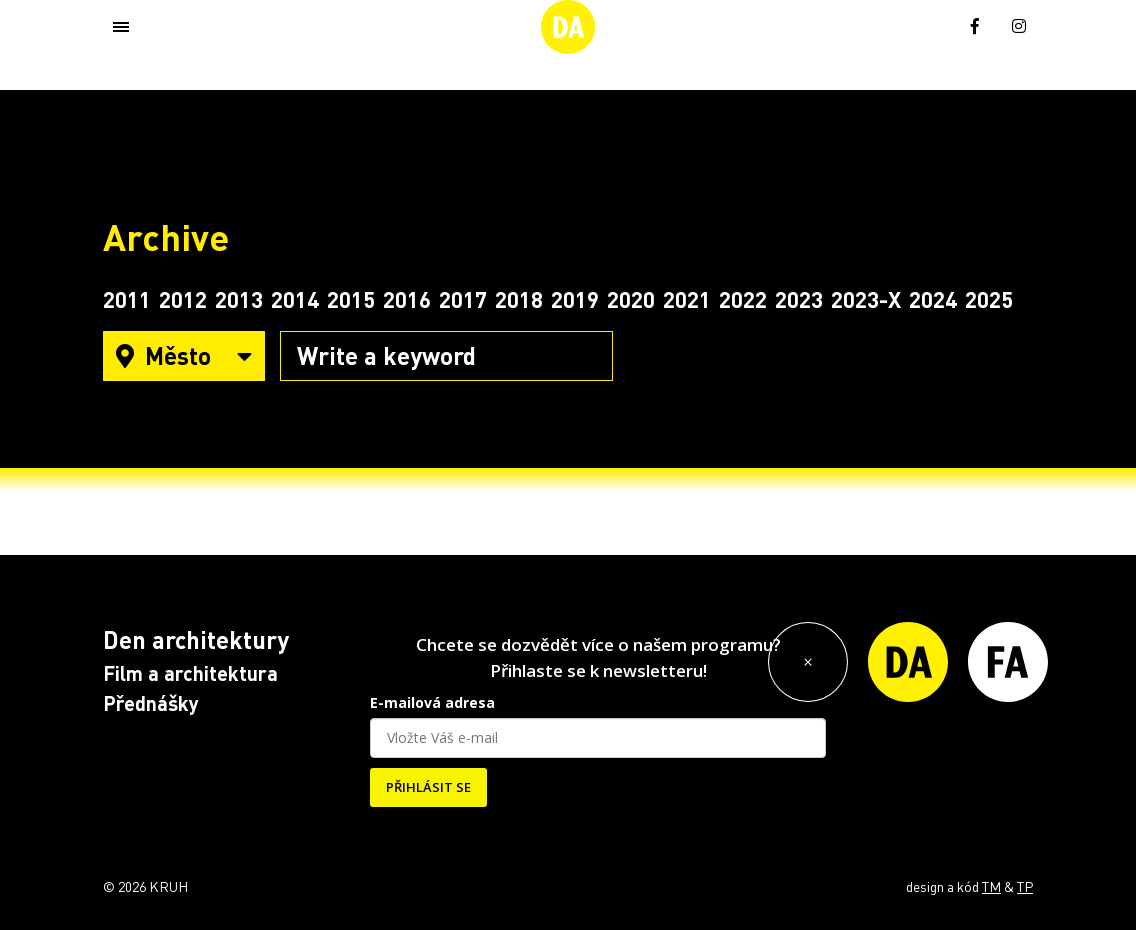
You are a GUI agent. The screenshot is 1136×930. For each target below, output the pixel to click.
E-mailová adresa (432, 702)
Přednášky (151, 703)
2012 (183, 299)
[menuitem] (931, 24)
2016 (407, 299)
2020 (631, 299)
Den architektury (196, 639)
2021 (687, 299)
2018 (519, 299)
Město (184, 355)
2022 (743, 299)
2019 (575, 299)
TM (991, 886)
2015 (351, 299)
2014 (295, 299)
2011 (127, 299)
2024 (933, 299)
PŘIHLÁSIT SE (428, 787)
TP (1025, 886)
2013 (239, 299)
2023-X (866, 299)
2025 (989, 299)
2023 (799, 299)
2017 (463, 299)
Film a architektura (190, 673)
